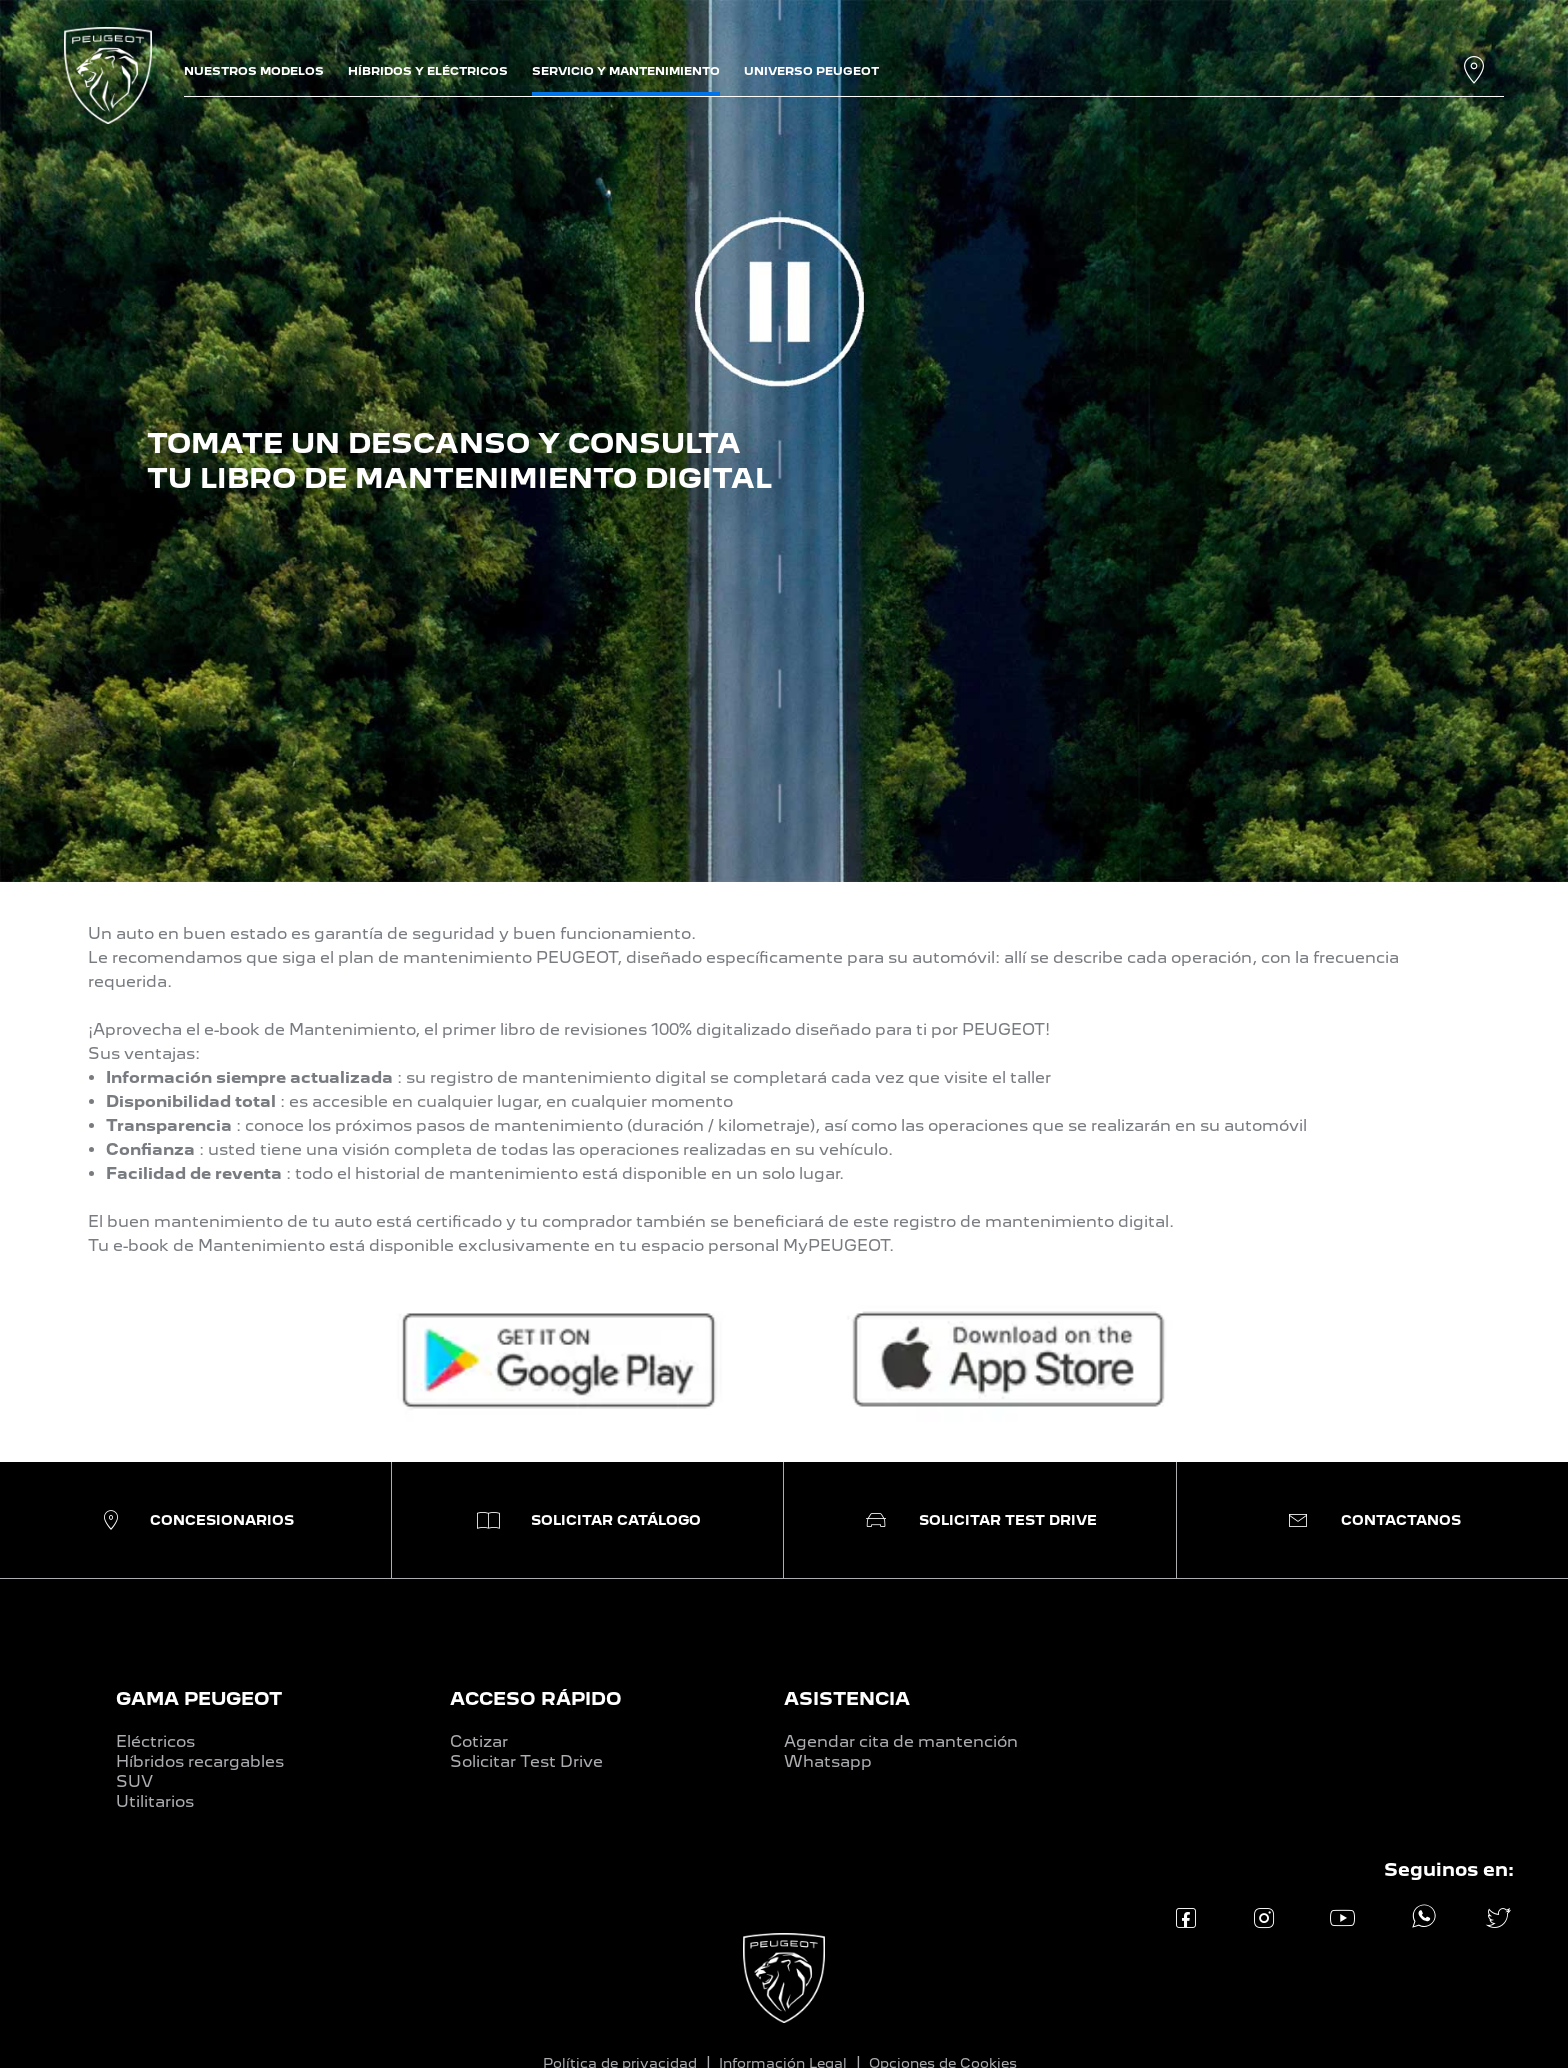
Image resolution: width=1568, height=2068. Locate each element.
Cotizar (479, 1741)
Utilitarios (155, 1801)
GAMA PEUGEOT (199, 1698)
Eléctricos (155, 1741)
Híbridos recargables (200, 1761)
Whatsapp (828, 1761)
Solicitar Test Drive (526, 1761)
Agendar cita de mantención (901, 1741)
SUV (134, 1781)
